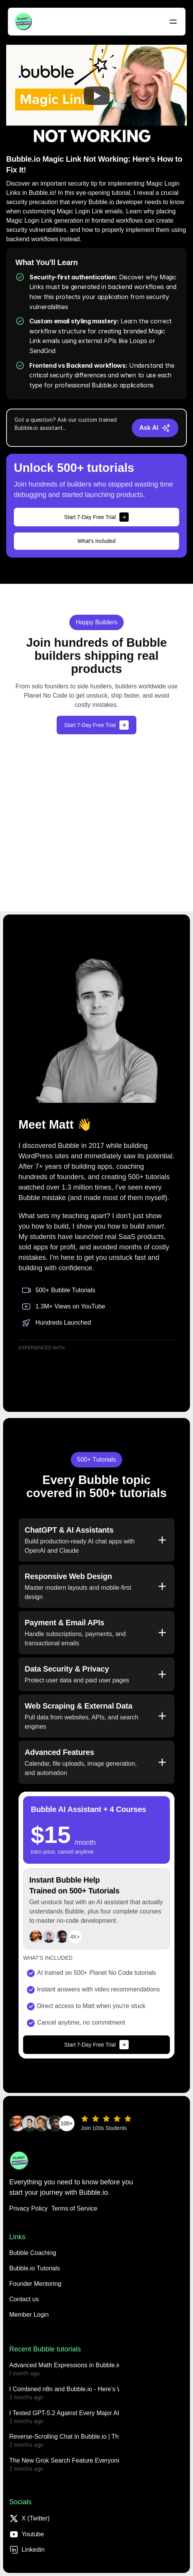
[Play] (97, 95)
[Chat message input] (70, 428)
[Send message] (155, 428)
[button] (24, 2299)
